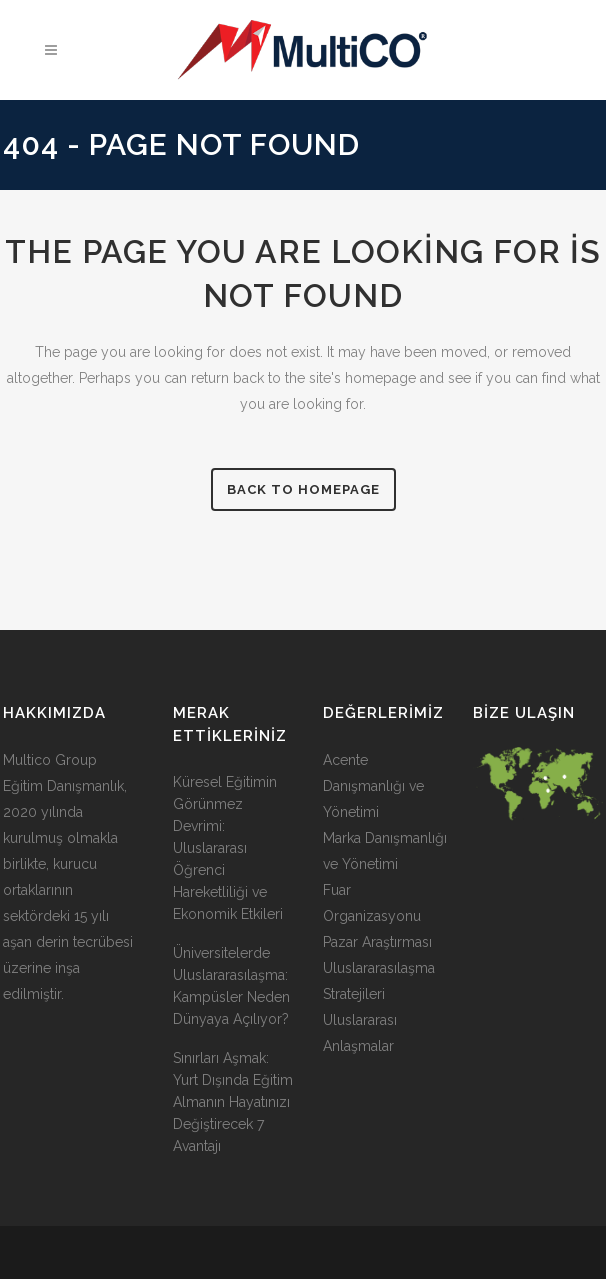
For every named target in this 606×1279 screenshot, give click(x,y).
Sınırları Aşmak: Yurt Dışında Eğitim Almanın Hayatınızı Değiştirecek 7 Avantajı (233, 1102)
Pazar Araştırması (377, 942)
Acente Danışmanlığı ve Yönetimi (373, 786)
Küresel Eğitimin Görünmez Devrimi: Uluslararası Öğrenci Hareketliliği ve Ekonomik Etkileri (228, 848)
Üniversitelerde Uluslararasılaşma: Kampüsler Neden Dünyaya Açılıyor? (231, 986)
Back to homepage (303, 489)
